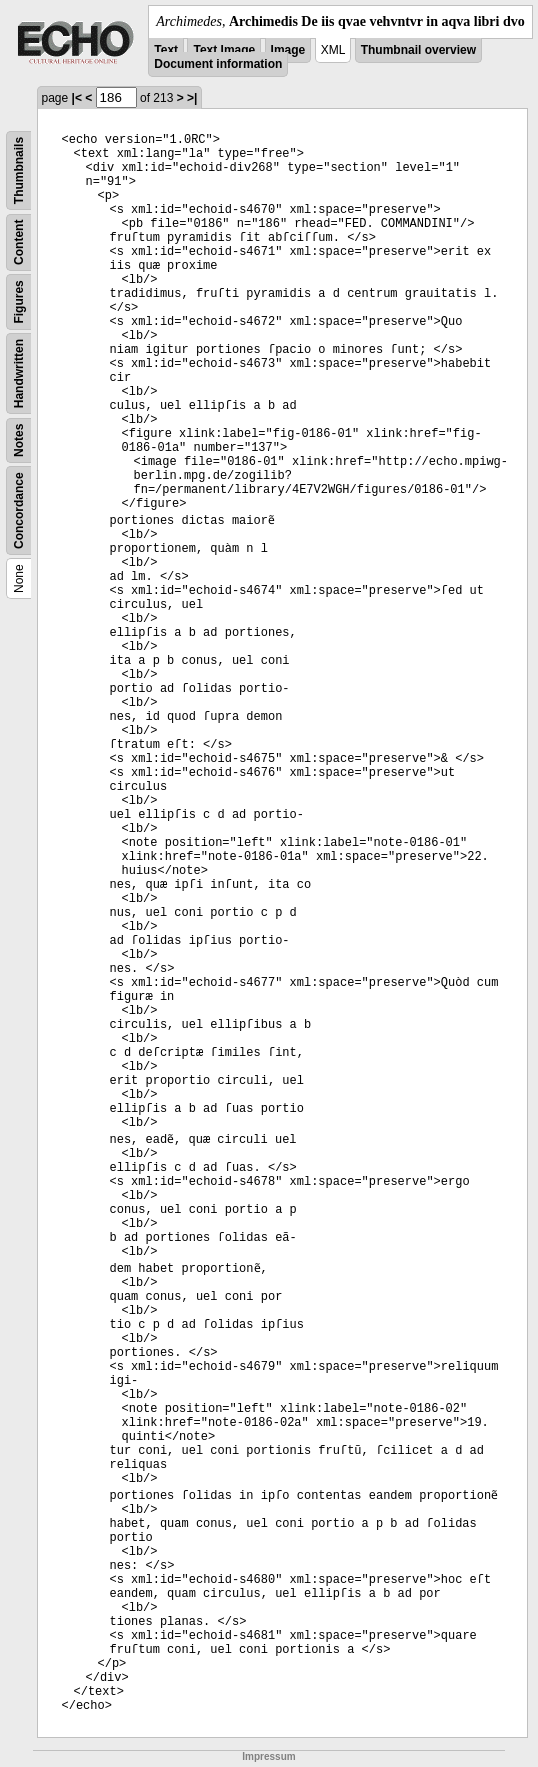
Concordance (19, 510)
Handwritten (19, 373)
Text (166, 50)
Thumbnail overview (418, 50)
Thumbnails (19, 170)
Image (288, 50)
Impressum (268, 1756)
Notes (19, 440)
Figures (19, 301)
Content (19, 242)
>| (192, 98)
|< (77, 98)
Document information (218, 64)
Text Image (224, 50)
